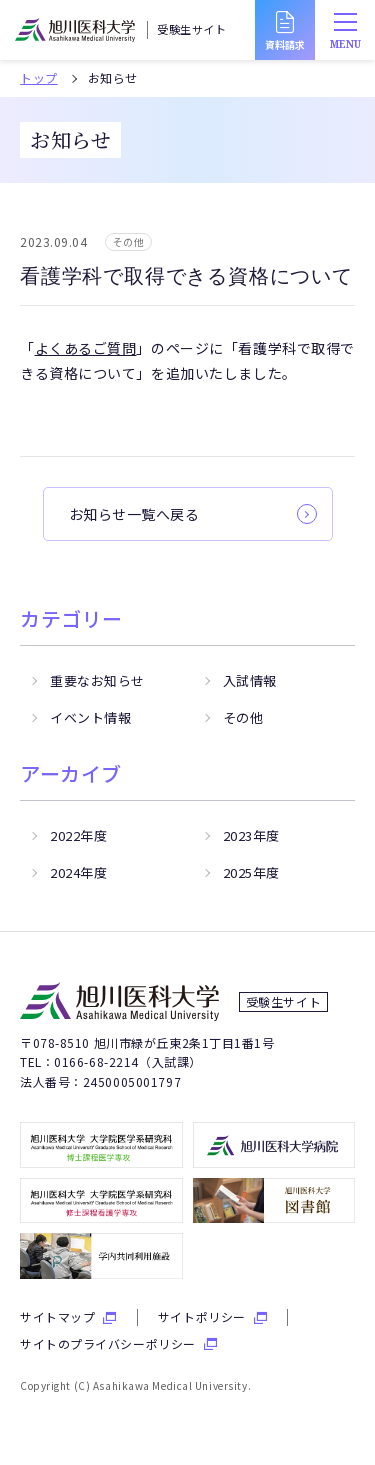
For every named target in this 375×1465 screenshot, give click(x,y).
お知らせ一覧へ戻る (134, 514)
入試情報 (250, 680)
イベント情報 (90, 717)
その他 (243, 717)
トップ (39, 78)
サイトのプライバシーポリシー (108, 1344)
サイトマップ (57, 1317)
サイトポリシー (202, 1317)
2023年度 (251, 835)
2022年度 (78, 835)
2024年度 (78, 872)
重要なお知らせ (97, 680)
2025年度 (251, 872)
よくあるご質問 (86, 348)
